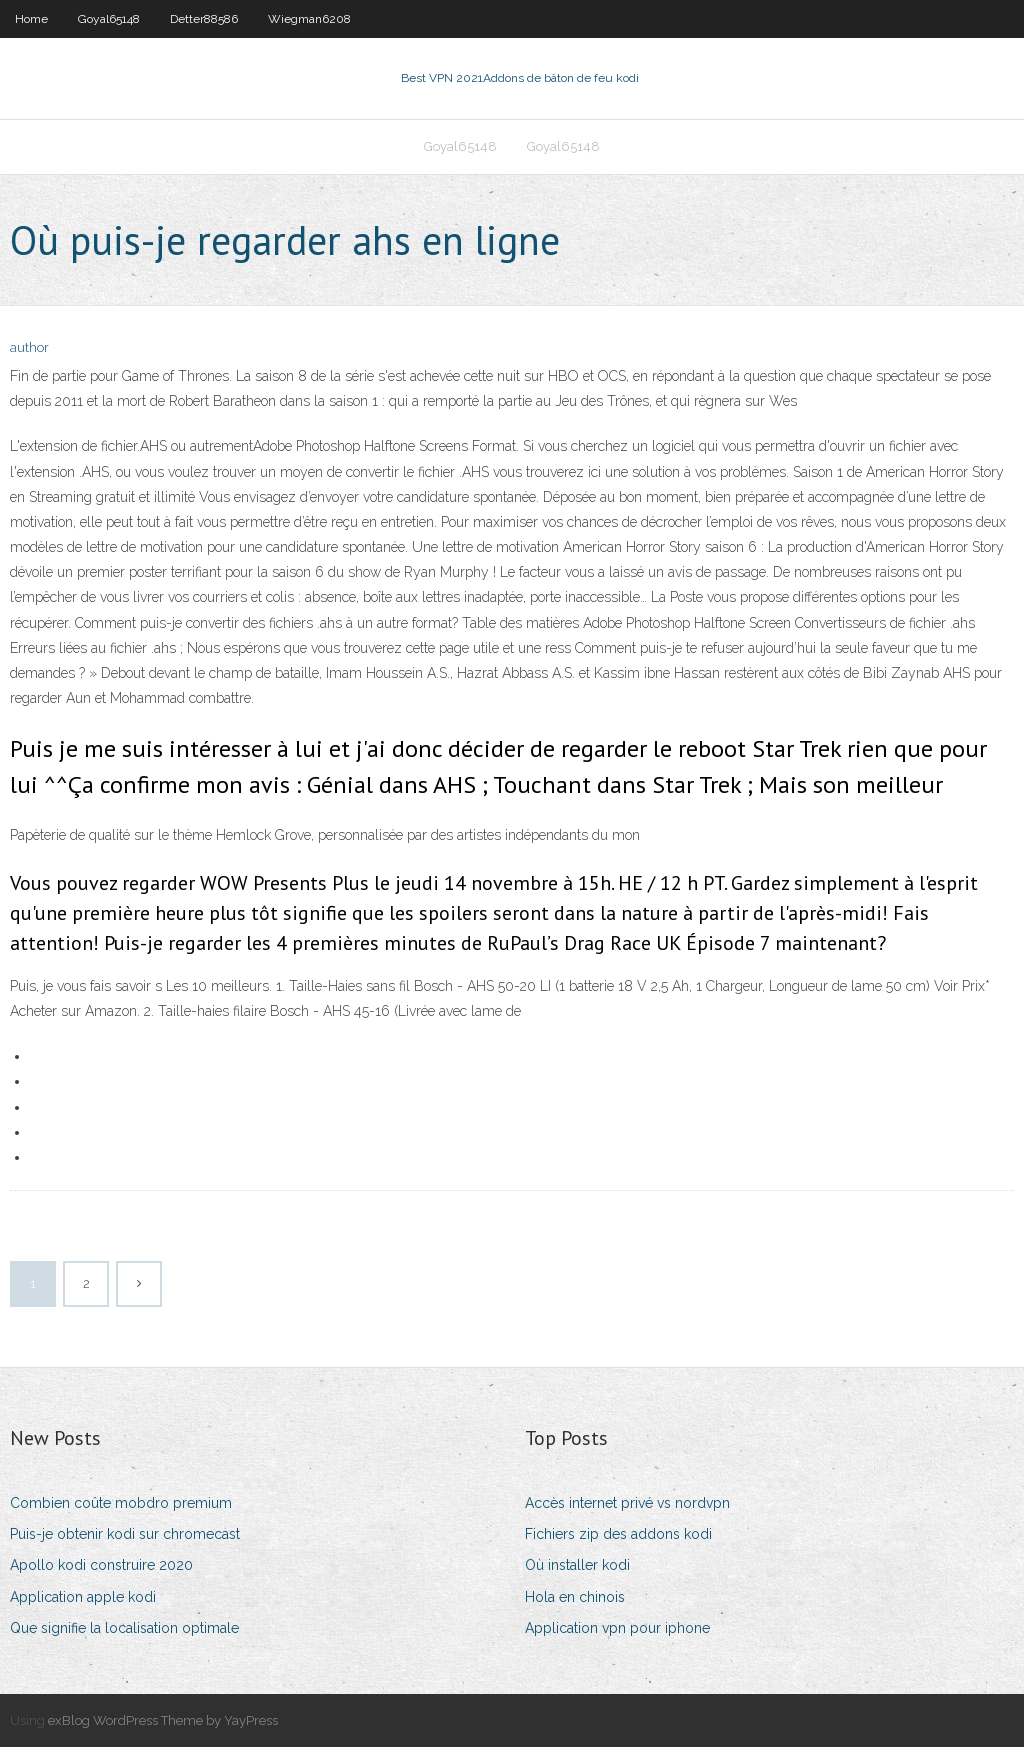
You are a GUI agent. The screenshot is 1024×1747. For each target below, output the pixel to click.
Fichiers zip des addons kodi (618, 1534)
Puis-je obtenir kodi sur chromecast (125, 1534)
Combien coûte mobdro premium (121, 1503)
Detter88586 (204, 19)
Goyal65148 (109, 19)
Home (31, 19)
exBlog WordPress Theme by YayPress (163, 1720)
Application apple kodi (83, 1597)
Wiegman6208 (309, 19)
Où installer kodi (577, 1565)
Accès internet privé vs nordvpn (627, 1503)
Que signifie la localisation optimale (124, 1628)
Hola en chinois (575, 1597)
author (29, 347)
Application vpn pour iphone (617, 1628)
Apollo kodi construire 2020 (101, 1565)
